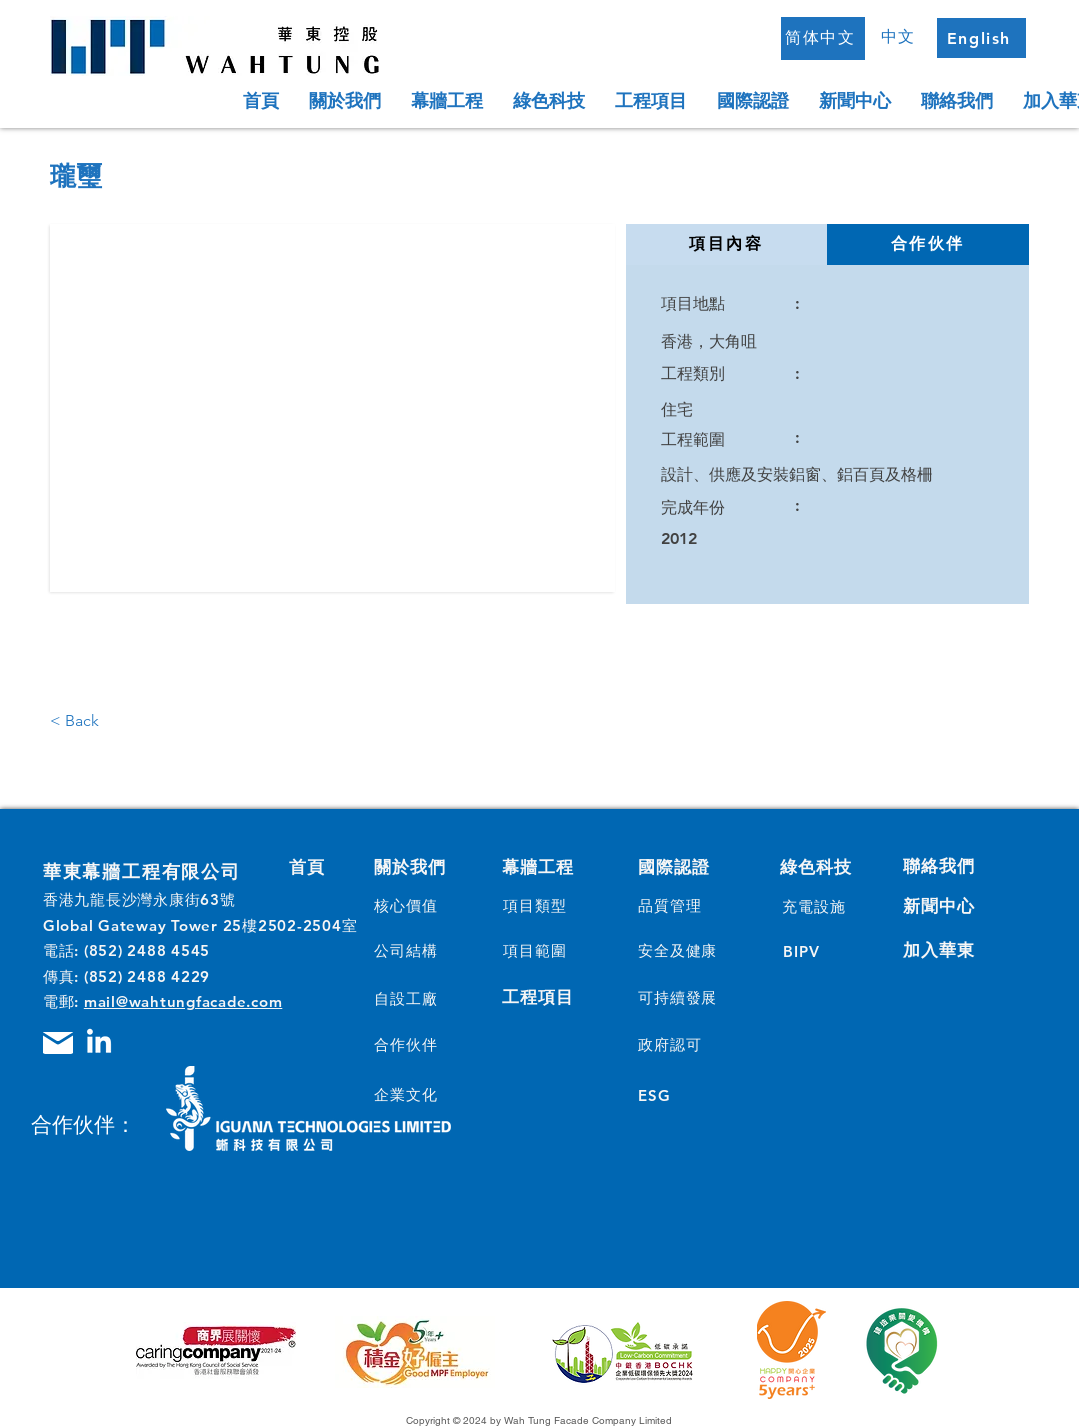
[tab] (727, 244)
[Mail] (58, 1043)
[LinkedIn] (99, 1043)
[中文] (901, 37)
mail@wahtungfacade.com (183, 1001)
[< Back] (91, 721)
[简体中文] (823, 38)
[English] (981, 38)
